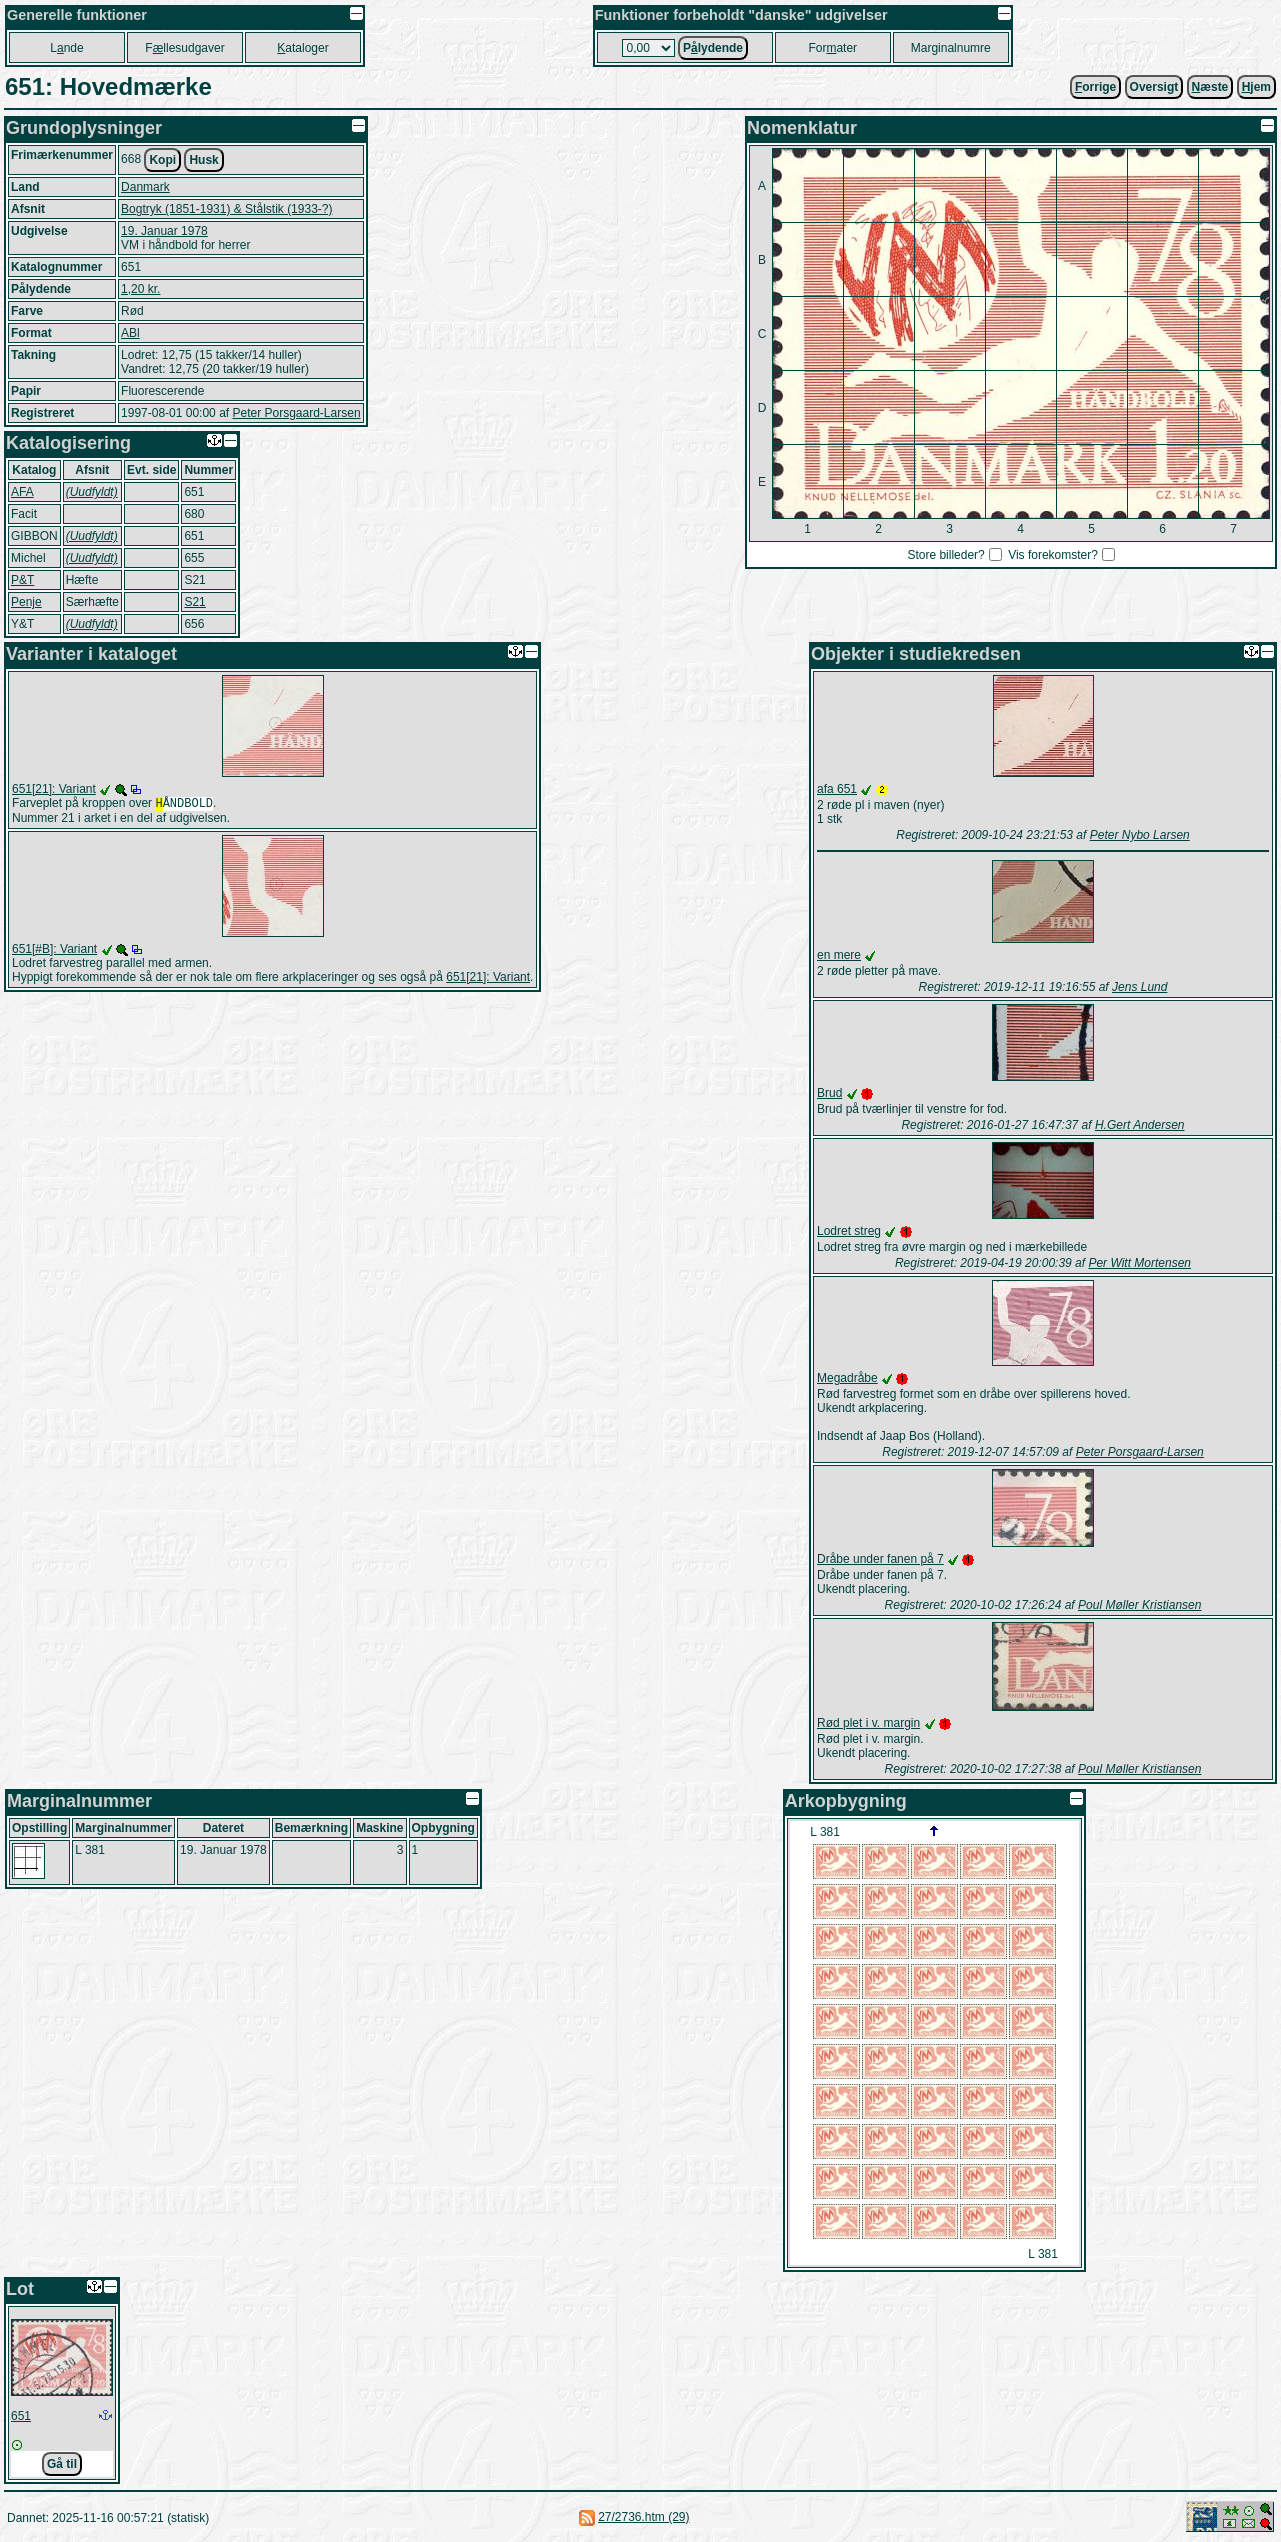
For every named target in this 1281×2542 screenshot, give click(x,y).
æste (1210, 87)
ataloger (302, 48)
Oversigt (1154, 87)
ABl (130, 333)
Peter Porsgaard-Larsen (296, 413)
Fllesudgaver (184, 48)
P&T (22, 580)
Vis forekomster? (1053, 555)
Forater (832, 48)
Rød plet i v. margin (868, 1723)
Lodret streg (849, 1231)
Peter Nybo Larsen (1140, 835)
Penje (26, 602)
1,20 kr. (140, 289)
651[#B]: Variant (54, 951)
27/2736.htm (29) (643, 2517)
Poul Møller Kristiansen (1139, 1605)
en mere (839, 955)
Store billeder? (945, 555)
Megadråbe (847, 1378)
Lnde (66, 48)
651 (21, 2416)
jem (1256, 87)
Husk (203, 160)
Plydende (713, 48)
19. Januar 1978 (164, 231)
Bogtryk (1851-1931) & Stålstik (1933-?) (226, 209)
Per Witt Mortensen (1139, 1263)
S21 (194, 602)
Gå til (62, 2464)
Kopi (162, 160)
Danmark (145, 187)
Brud (829, 1093)
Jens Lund (1139, 987)
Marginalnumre (951, 48)
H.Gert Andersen (1140, 1125)
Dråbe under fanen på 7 (880, 1559)
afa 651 (837, 789)
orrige (1095, 87)
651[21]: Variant (54, 789)
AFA (22, 492)
